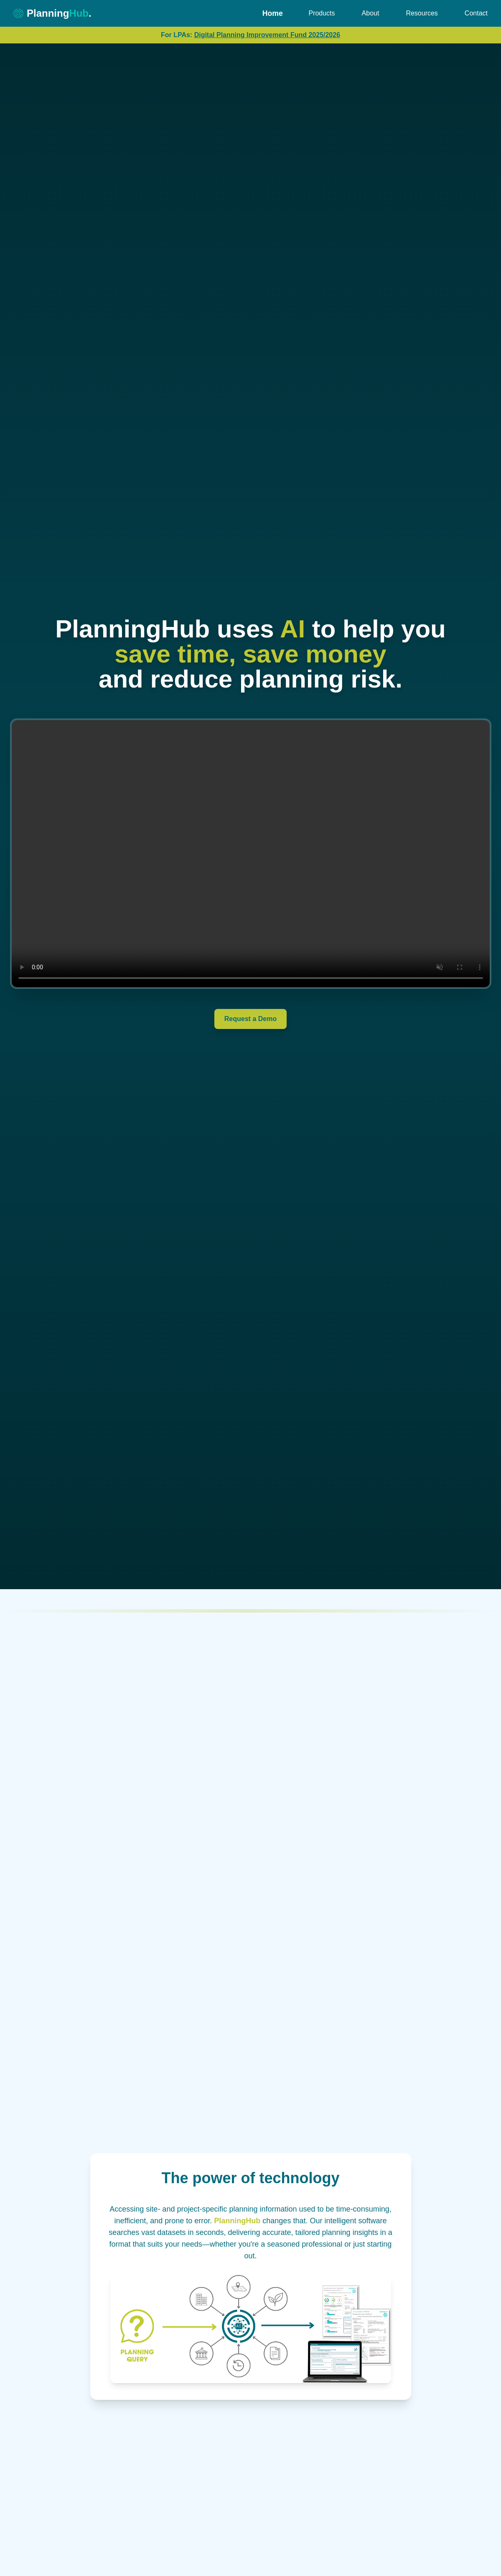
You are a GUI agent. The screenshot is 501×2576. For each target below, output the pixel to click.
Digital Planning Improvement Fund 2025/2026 (267, 34)
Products (321, 13)
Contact (476, 13)
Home (272, 13)
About (370, 13)
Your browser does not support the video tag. (251, 853)
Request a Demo (250, 1018)
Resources (421, 13)
